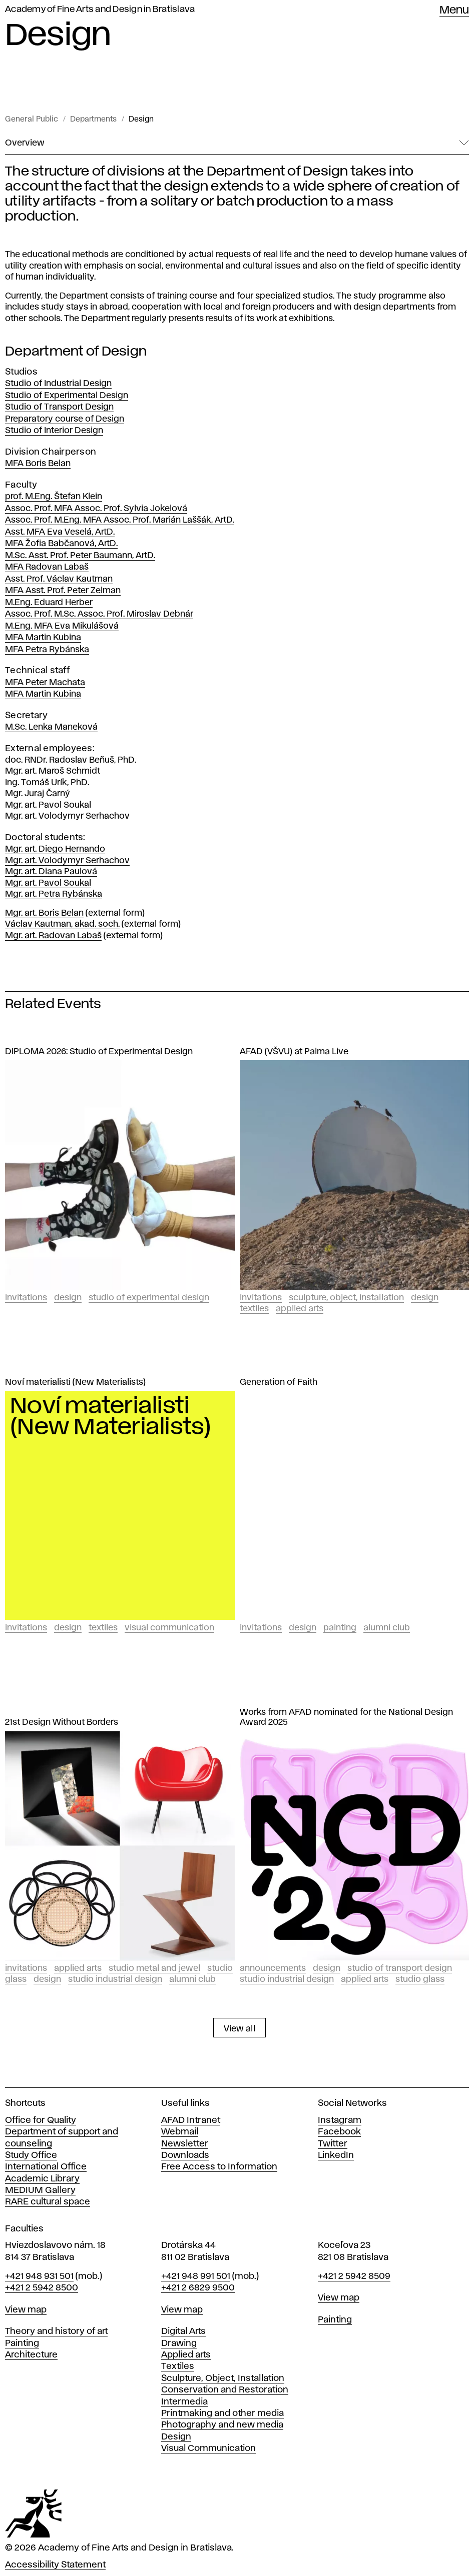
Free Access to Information (219, 2167)
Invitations (26, 1298)
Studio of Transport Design (59, 407)
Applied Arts (299, 1309)
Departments (93, 119)
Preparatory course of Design (64, 419)
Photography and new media (222, 2425)
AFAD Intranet (190, 2120)
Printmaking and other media (222, 2413)
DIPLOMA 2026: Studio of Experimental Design (99, 1052)
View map (26, 2310)
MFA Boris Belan (38, 464)
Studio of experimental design (149, 1298)
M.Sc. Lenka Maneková (51, 727)
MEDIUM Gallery (40, 2190)
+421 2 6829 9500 (198, 2288)
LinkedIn (336, 2155)
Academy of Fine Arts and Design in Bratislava (100, 10)
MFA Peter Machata (45, 683)
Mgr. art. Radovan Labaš (53, 936)
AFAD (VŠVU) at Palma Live (294, 1052)
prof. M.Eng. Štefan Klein (53, 497)
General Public (31, 119)
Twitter (332, 2144)
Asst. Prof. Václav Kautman (59, 579)
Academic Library (42, 2179)
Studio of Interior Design (54, 431)
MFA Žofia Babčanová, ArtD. (61, 544)
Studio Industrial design (115, 1979)
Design (141, 119)
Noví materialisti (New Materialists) (75, 1382)
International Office (46, 2167)
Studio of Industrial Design (58, 384)
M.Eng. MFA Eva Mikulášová (62, 626)
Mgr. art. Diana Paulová (51, 872)
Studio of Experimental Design (66, 396)
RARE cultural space (47, 2202)
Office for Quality (40, 2120)
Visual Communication (169, 1628)
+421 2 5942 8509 (354, 2276)
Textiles (254, 1309)
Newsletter (184, 2144)
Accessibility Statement (55, 2565)
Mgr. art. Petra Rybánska (53, 894)
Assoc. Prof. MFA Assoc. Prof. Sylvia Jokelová (96, 509)
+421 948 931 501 (39, 2276)
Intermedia (184, 2402)
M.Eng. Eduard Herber (49, 603)
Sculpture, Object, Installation (346, 1298)
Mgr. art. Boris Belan (44, 913)
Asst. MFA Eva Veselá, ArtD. (60, 532)
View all (239, 2029)
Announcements (273, 1968)
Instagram (339, 2120)
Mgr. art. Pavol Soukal (48, 883)
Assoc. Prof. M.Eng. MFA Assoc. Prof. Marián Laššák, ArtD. (119, 520)
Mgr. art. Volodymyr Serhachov (67, 861)
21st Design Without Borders (61, 1722)
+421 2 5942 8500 (41, 2288)
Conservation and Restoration (224, 2390)
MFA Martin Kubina (43, 638)
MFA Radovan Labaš (47, 567)
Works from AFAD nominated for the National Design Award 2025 (346, 1717)
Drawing (179, 2343)
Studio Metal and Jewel (154, 1968)
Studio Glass (419, 1979)
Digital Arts (183, 2331)
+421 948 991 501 (195, 2276)
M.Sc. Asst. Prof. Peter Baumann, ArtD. (80, 556)
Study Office (31, 2155)
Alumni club (386, 1628)
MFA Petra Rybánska (47, 650)
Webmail (179, 2132)
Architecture (31, 2355)
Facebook (339, 2132)
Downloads (185, 2155)
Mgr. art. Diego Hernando (55, 849)
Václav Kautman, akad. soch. (62, 924)
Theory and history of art (56, 2331)
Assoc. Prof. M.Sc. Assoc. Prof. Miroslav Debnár (99, 614)
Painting (339, 1628)
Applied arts (186, 2355)
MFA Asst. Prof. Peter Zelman (63, 591)
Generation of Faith (278, 1382)
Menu (454, 11)
